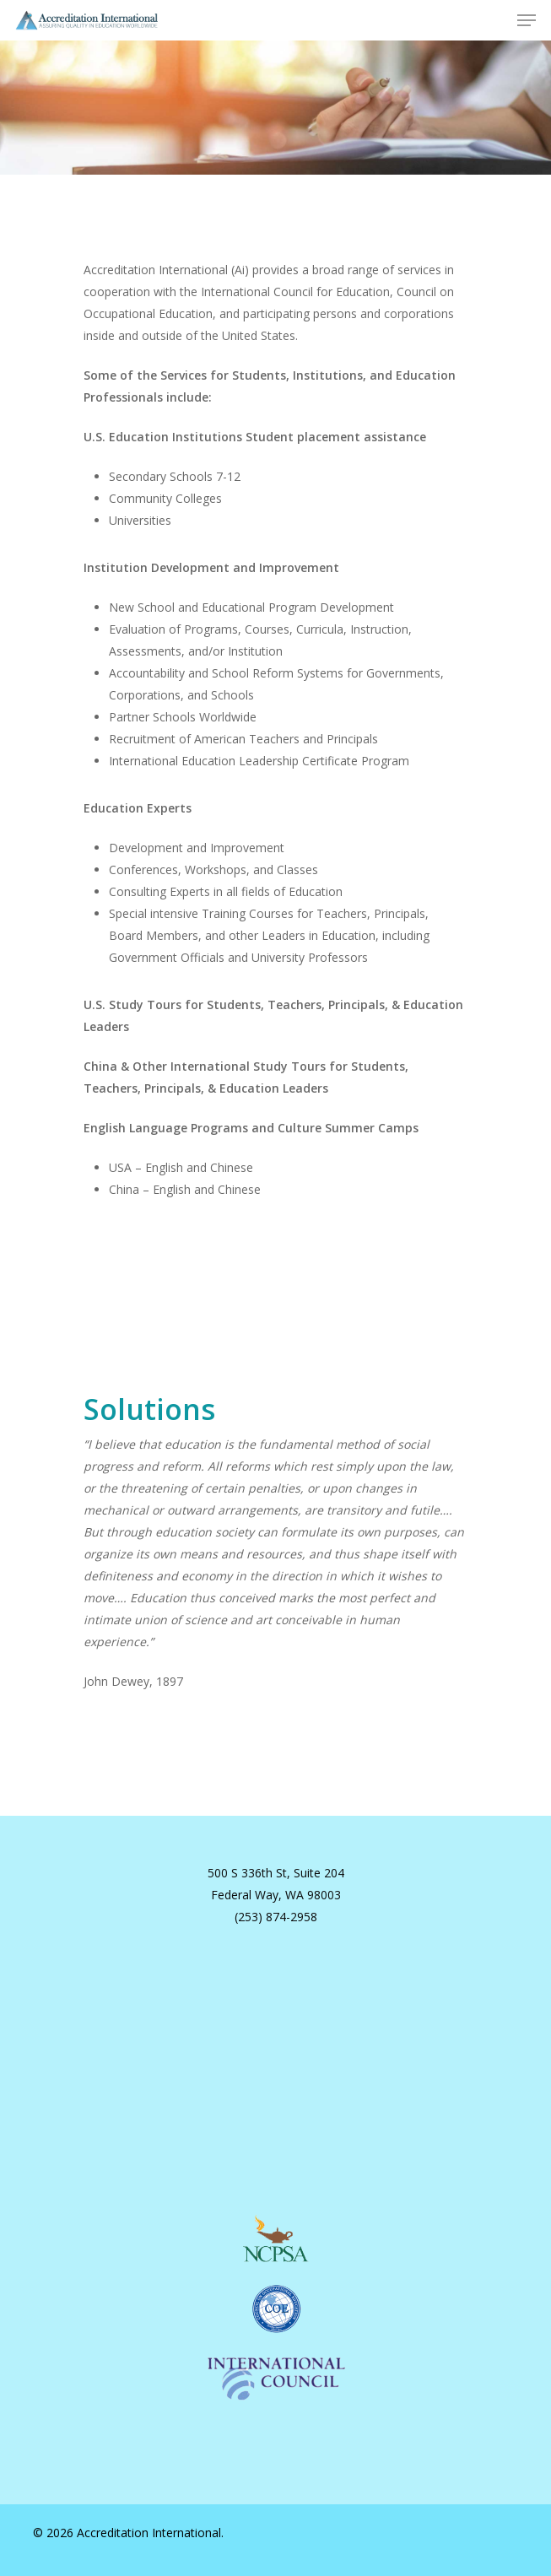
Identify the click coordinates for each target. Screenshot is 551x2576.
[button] (526, 20)
